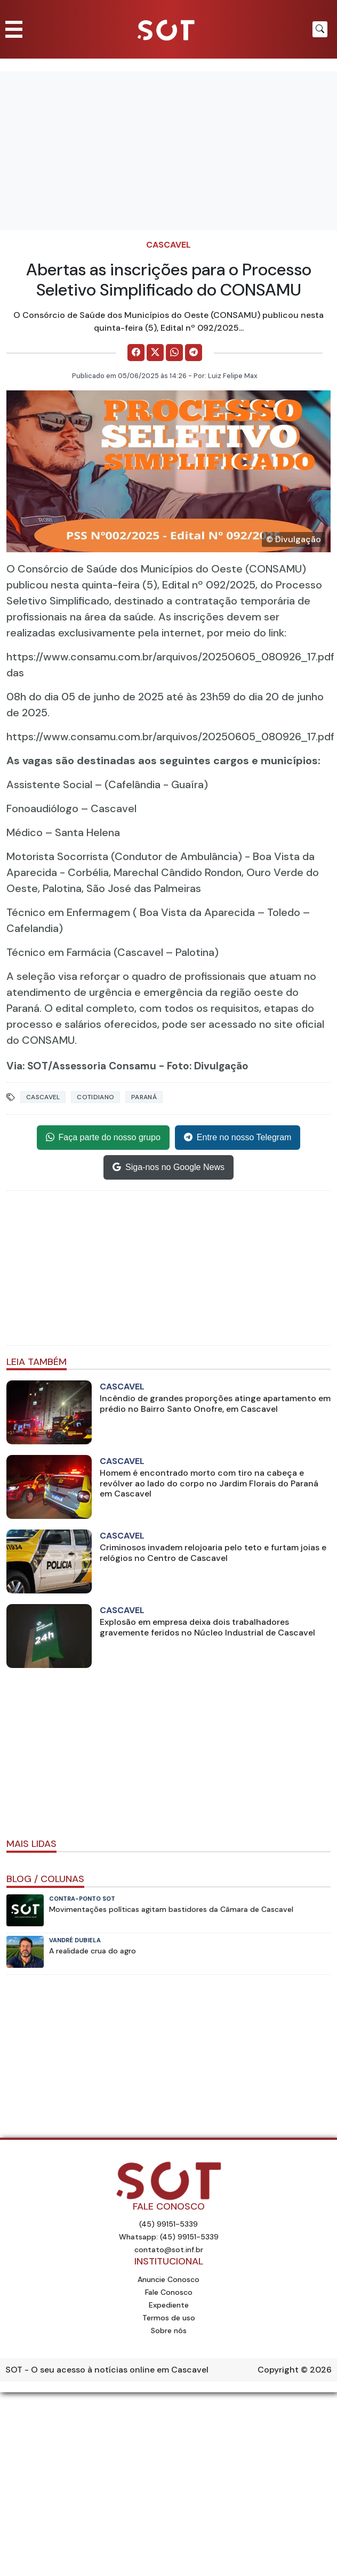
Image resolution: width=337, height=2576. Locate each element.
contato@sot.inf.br (168, 2249)
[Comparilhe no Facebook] (136, 352)
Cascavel (168, 244)
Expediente (169, 2305)
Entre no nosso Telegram (238, 1137)
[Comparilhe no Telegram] (193, 352)
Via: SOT (27, 1066)
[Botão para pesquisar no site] (319, 29)
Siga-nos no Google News (168, 1167)
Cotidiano (95, 1097)
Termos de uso (168, 2318)
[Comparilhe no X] (155, 352)
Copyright (278, 2369)
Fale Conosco (168, 2292)
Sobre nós (169, 2330)
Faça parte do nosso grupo (103, 1137)
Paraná (144, 1097)
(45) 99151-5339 (168, 2224)
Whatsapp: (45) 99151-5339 (169, 2237)
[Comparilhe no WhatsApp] (174, 352)
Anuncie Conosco (168, 2279)
